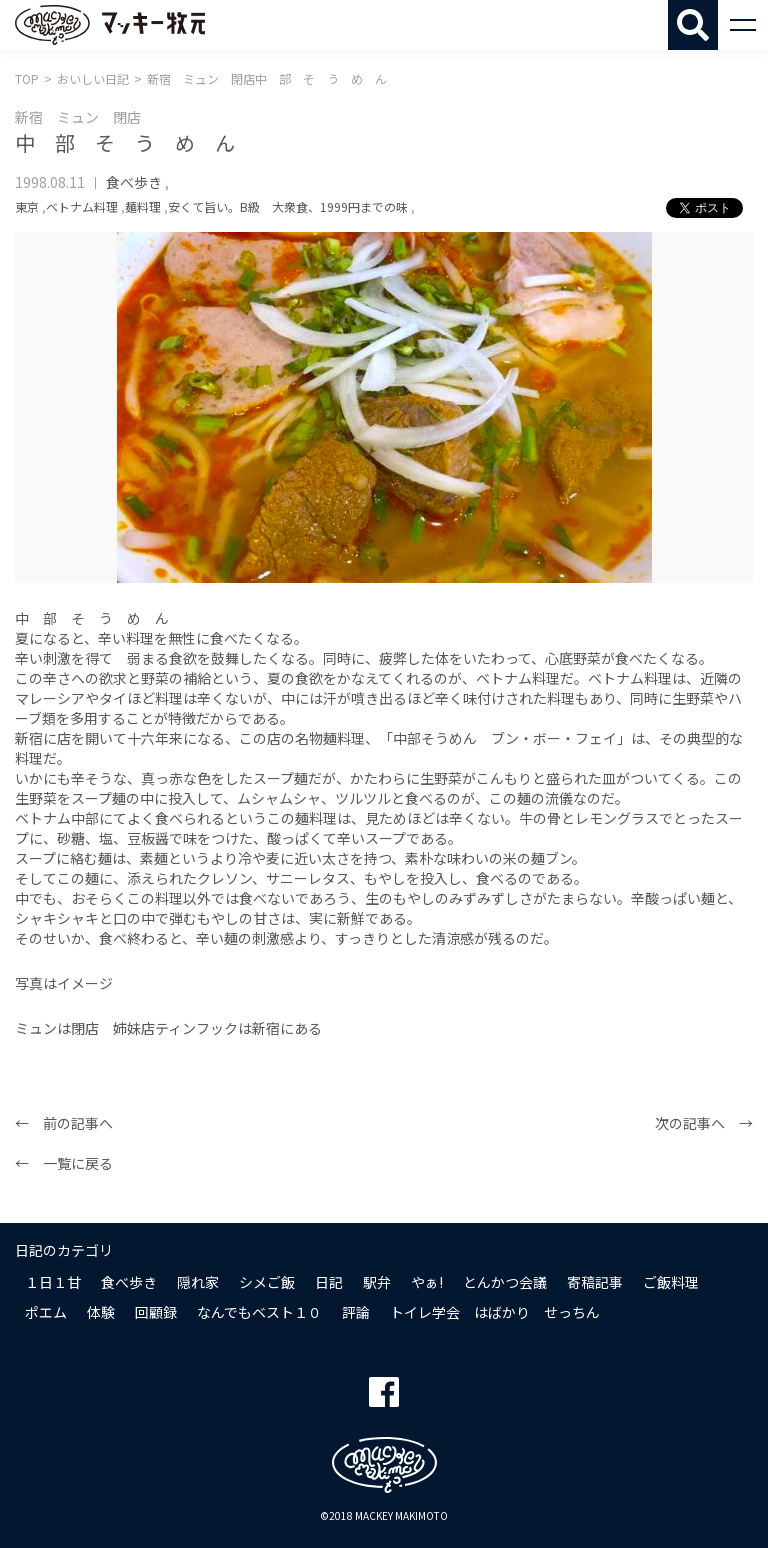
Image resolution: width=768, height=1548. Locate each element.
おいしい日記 (93, 78)
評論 (356, 1312)
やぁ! (427, 1282)
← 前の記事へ (64, 1123)
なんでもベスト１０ (259, 1312)
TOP (27, 78)
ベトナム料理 (82, 206)
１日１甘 (53, 1282)
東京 (27, 206)
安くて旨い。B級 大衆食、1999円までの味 (288, 206)
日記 (329, 1282)
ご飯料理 (671, 1282)
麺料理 (143, 206)
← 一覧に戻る (64, 1163)
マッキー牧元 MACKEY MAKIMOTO (110, 25)
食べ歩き (134, 182)
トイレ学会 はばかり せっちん (495, 1312)
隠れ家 (198, 1282)
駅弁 (377, 1282)
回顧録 (156, 1312)
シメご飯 (267, 1282)
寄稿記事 (595, 1282)
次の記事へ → (704, 1123)
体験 (101, 1312)
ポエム (46, 1312)
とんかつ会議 (505, 1282)
